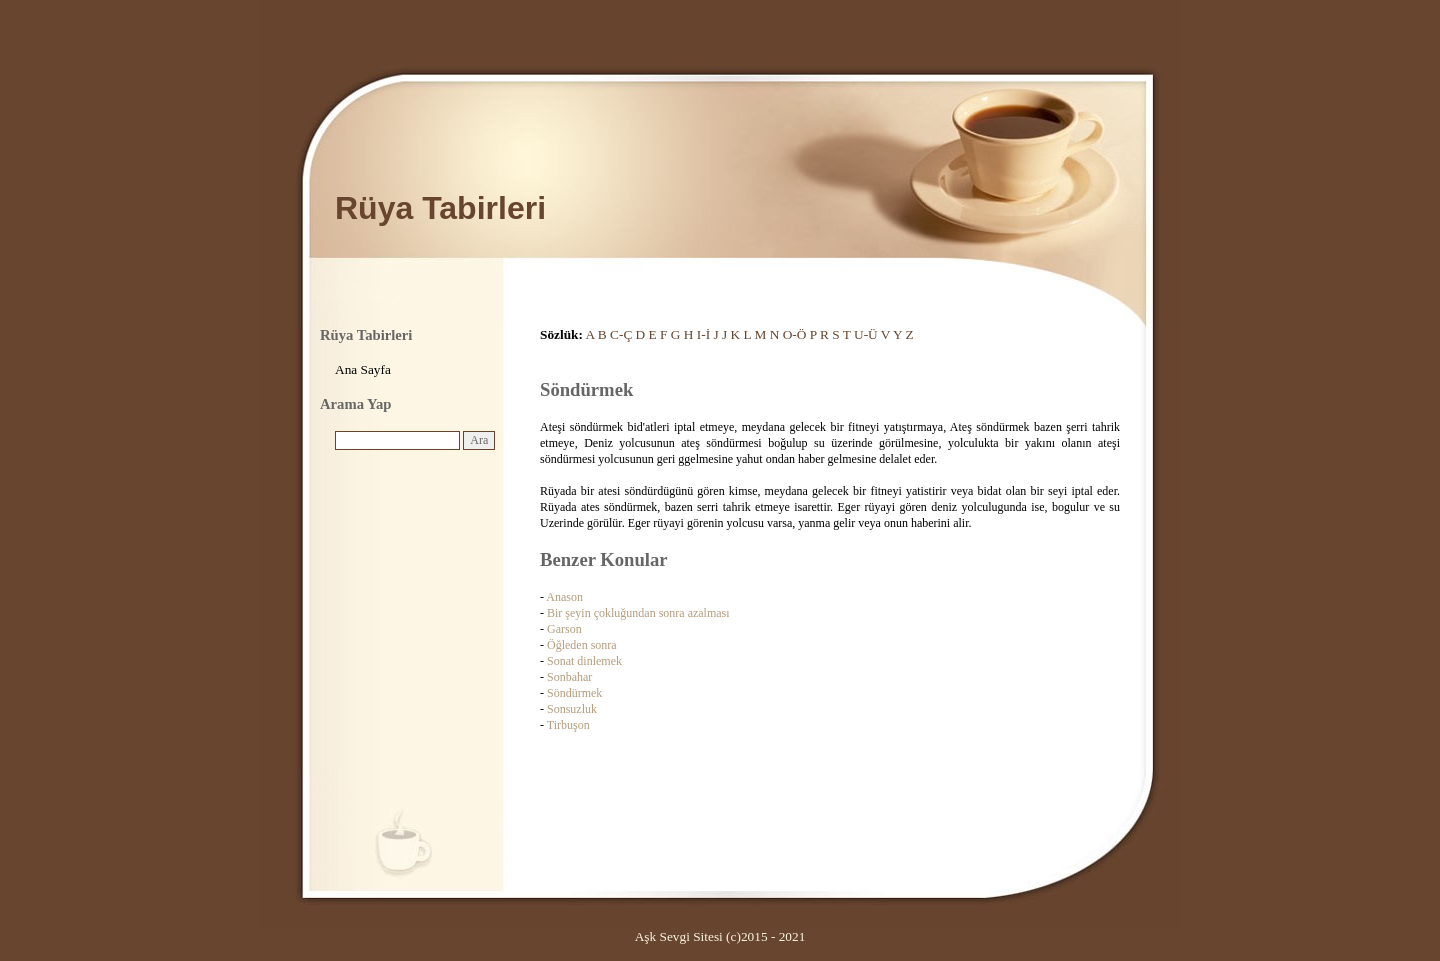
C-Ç (621, 334)
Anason (564, 597)
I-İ (703, 334)
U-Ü (866, 334)
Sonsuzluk (572, 709)
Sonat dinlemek (584, 661)
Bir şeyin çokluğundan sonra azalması (638, 613)
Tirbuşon (568, 725)
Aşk (645, 936)
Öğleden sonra (582, 645)
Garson (564, 629)
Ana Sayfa (363, 369)
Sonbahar (569, 677)
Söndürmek (574, 693)
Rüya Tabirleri (440, 208)
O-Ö (795, 334)
